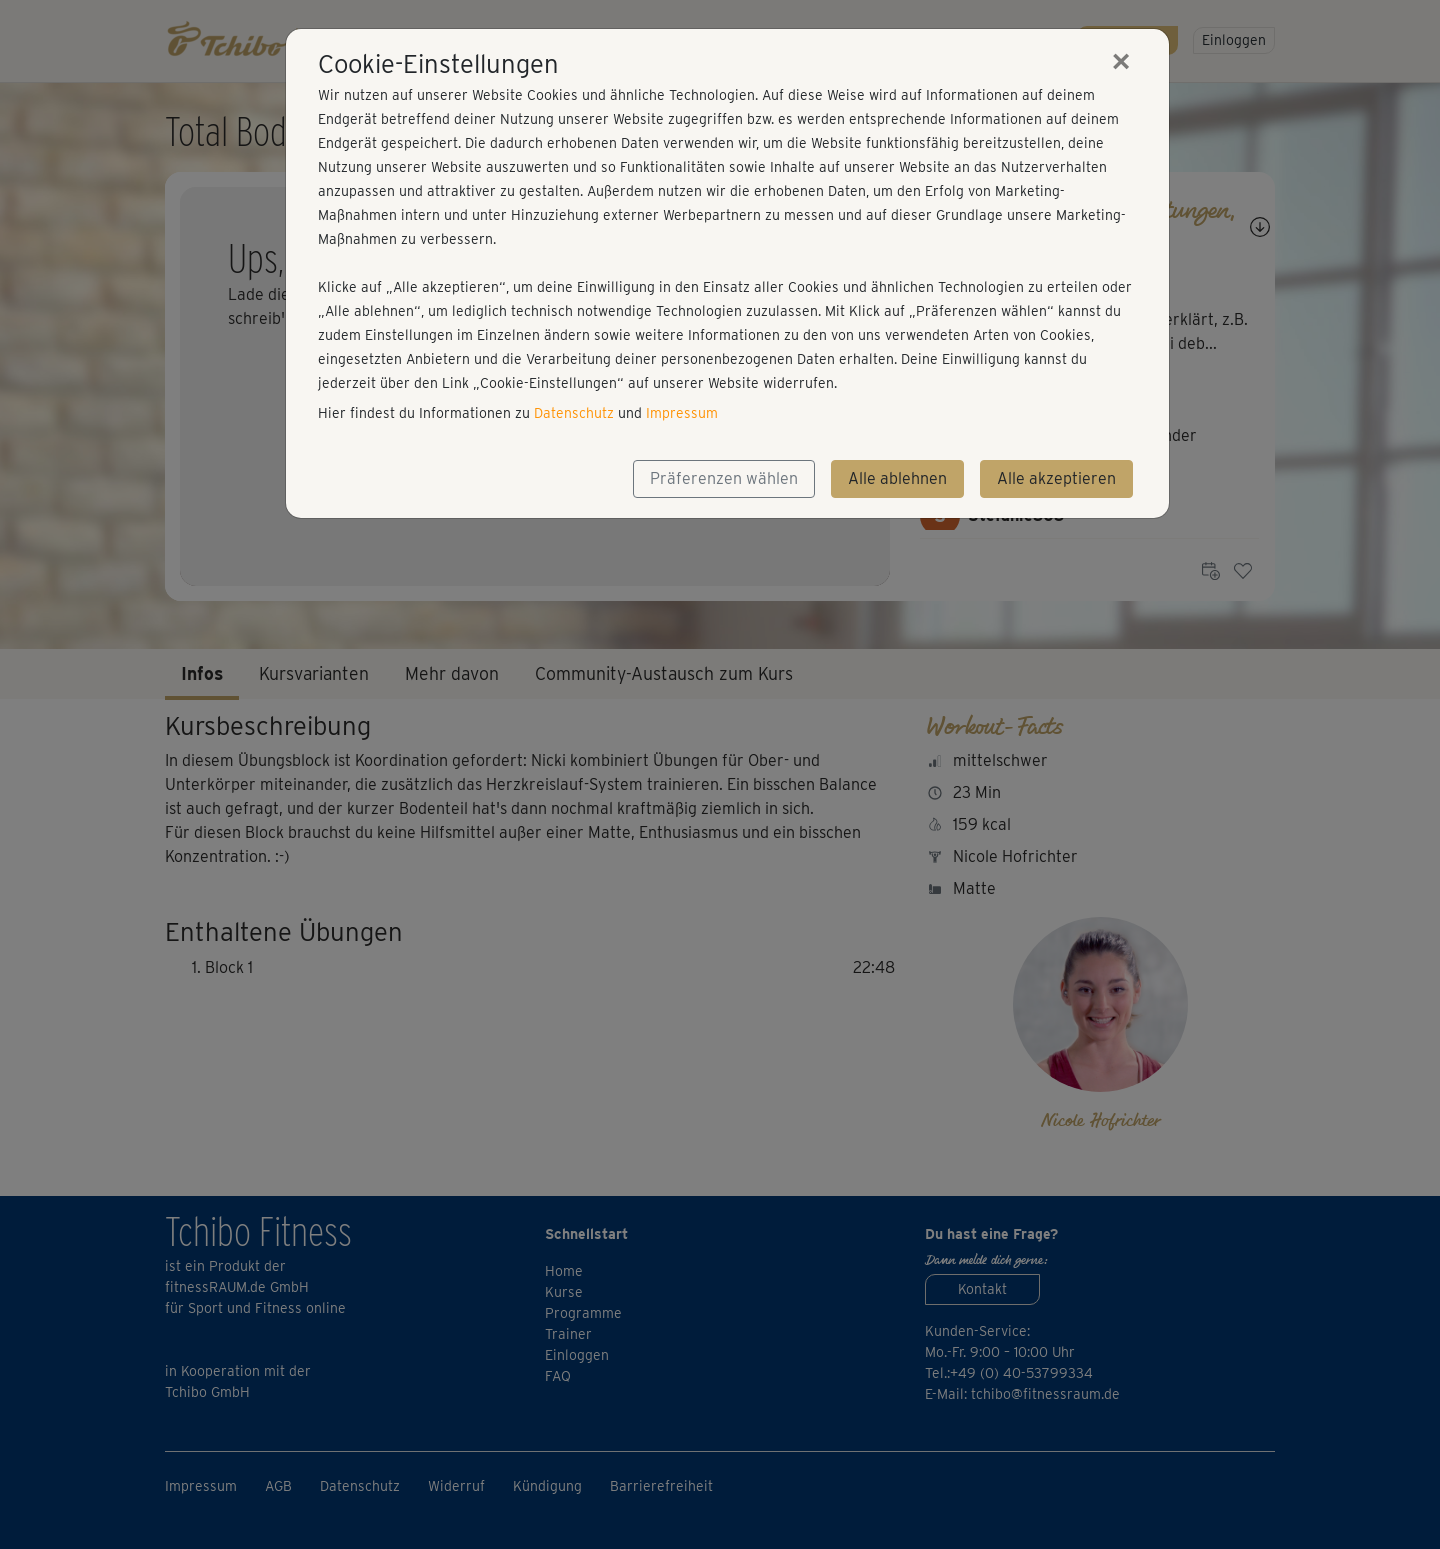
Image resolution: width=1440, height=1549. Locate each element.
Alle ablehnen (897, 478)
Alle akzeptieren (1056, 478)
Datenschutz (574, 413)
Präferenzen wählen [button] (724, 478)
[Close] (1121, 61)
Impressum (682, 413)
